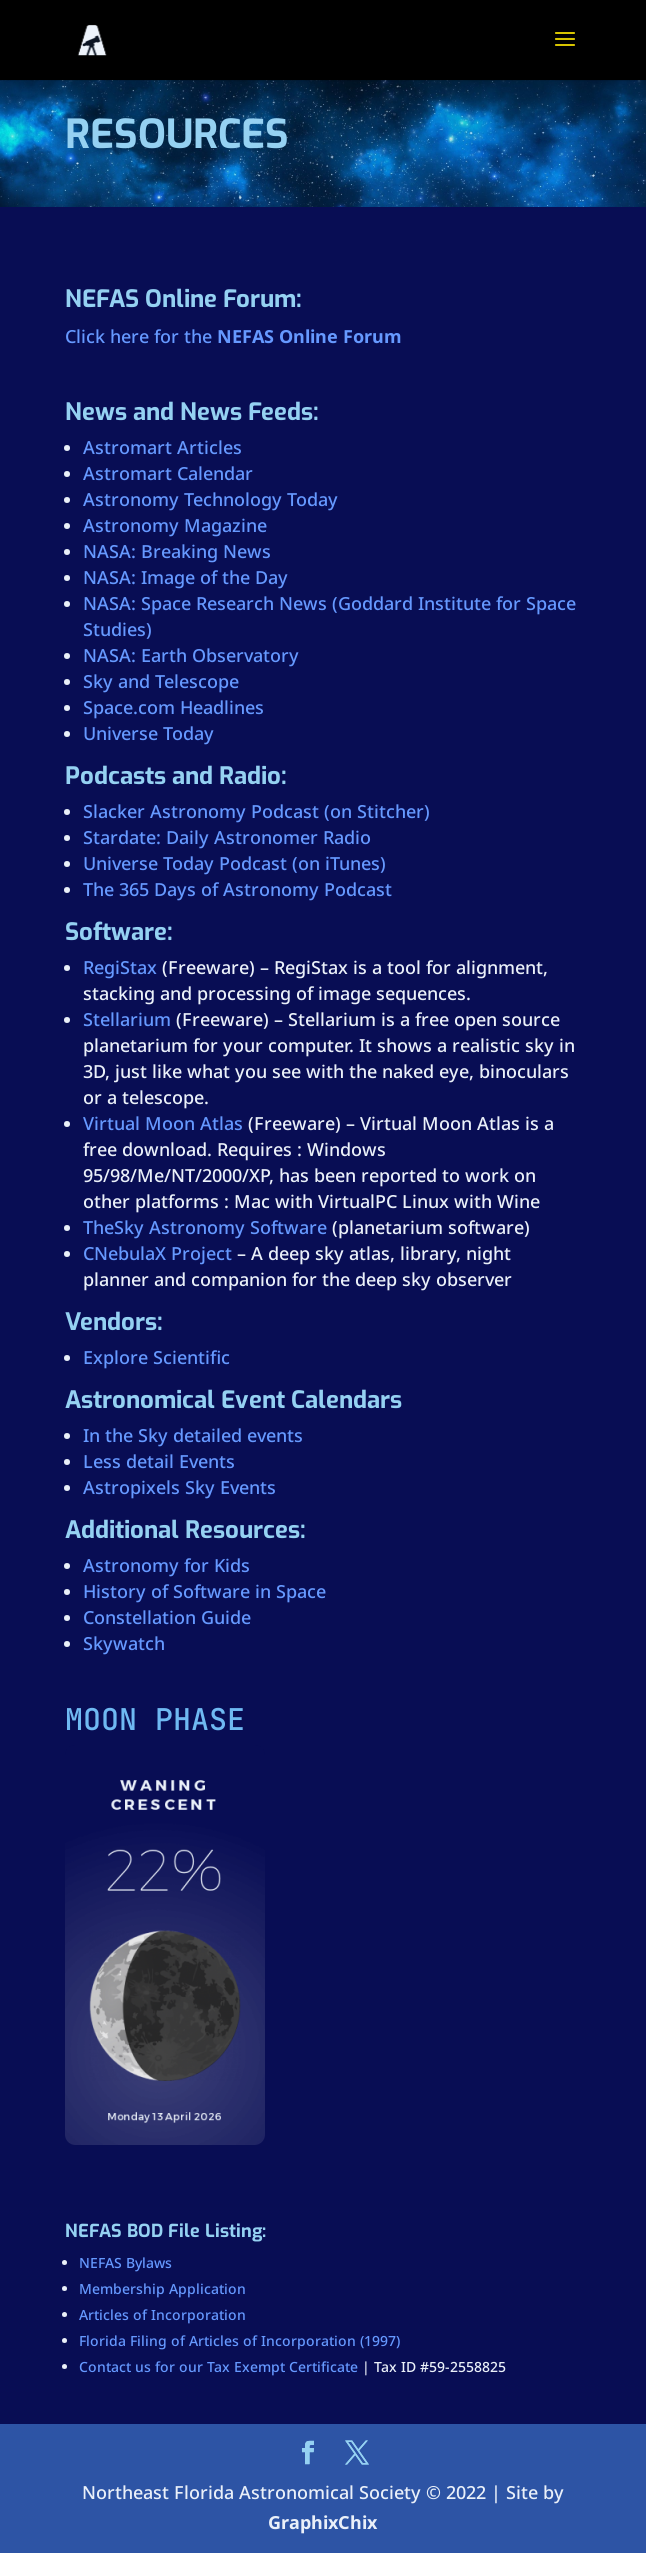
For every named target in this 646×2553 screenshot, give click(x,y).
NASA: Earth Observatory (191, 655)
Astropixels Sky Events (179, 1487)
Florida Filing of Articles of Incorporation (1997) (239, 2340)
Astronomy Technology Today (210, 499)
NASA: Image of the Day (185, 577)
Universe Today (148, 733)
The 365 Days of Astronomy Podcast (237, 889)
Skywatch (124, 1643)
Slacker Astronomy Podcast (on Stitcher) (256, 811)
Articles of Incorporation (162, 2314)
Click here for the (233, 336)
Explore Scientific (156, 1357)
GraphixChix (322, 2522)
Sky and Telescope (161, 681)
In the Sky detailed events (193, 1435)
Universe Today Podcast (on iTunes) (234, 863)
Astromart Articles (162, 447)
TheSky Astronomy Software (205, 1227)
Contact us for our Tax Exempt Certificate (218, 2366)
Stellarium (127, 1019)
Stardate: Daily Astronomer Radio (227, 837)
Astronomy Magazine (175, 525)
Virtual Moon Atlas (163, 1123)
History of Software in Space (204, 1591)
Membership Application (162, 2288)
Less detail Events (159, 1461)
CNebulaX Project (157, 1253)
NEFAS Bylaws (125, 2262)
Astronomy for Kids (166, 1565)
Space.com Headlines (173, 707)
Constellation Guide (167, 1617)
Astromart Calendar (168, 473)
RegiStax (120, 967)
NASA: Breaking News (177, 551)
